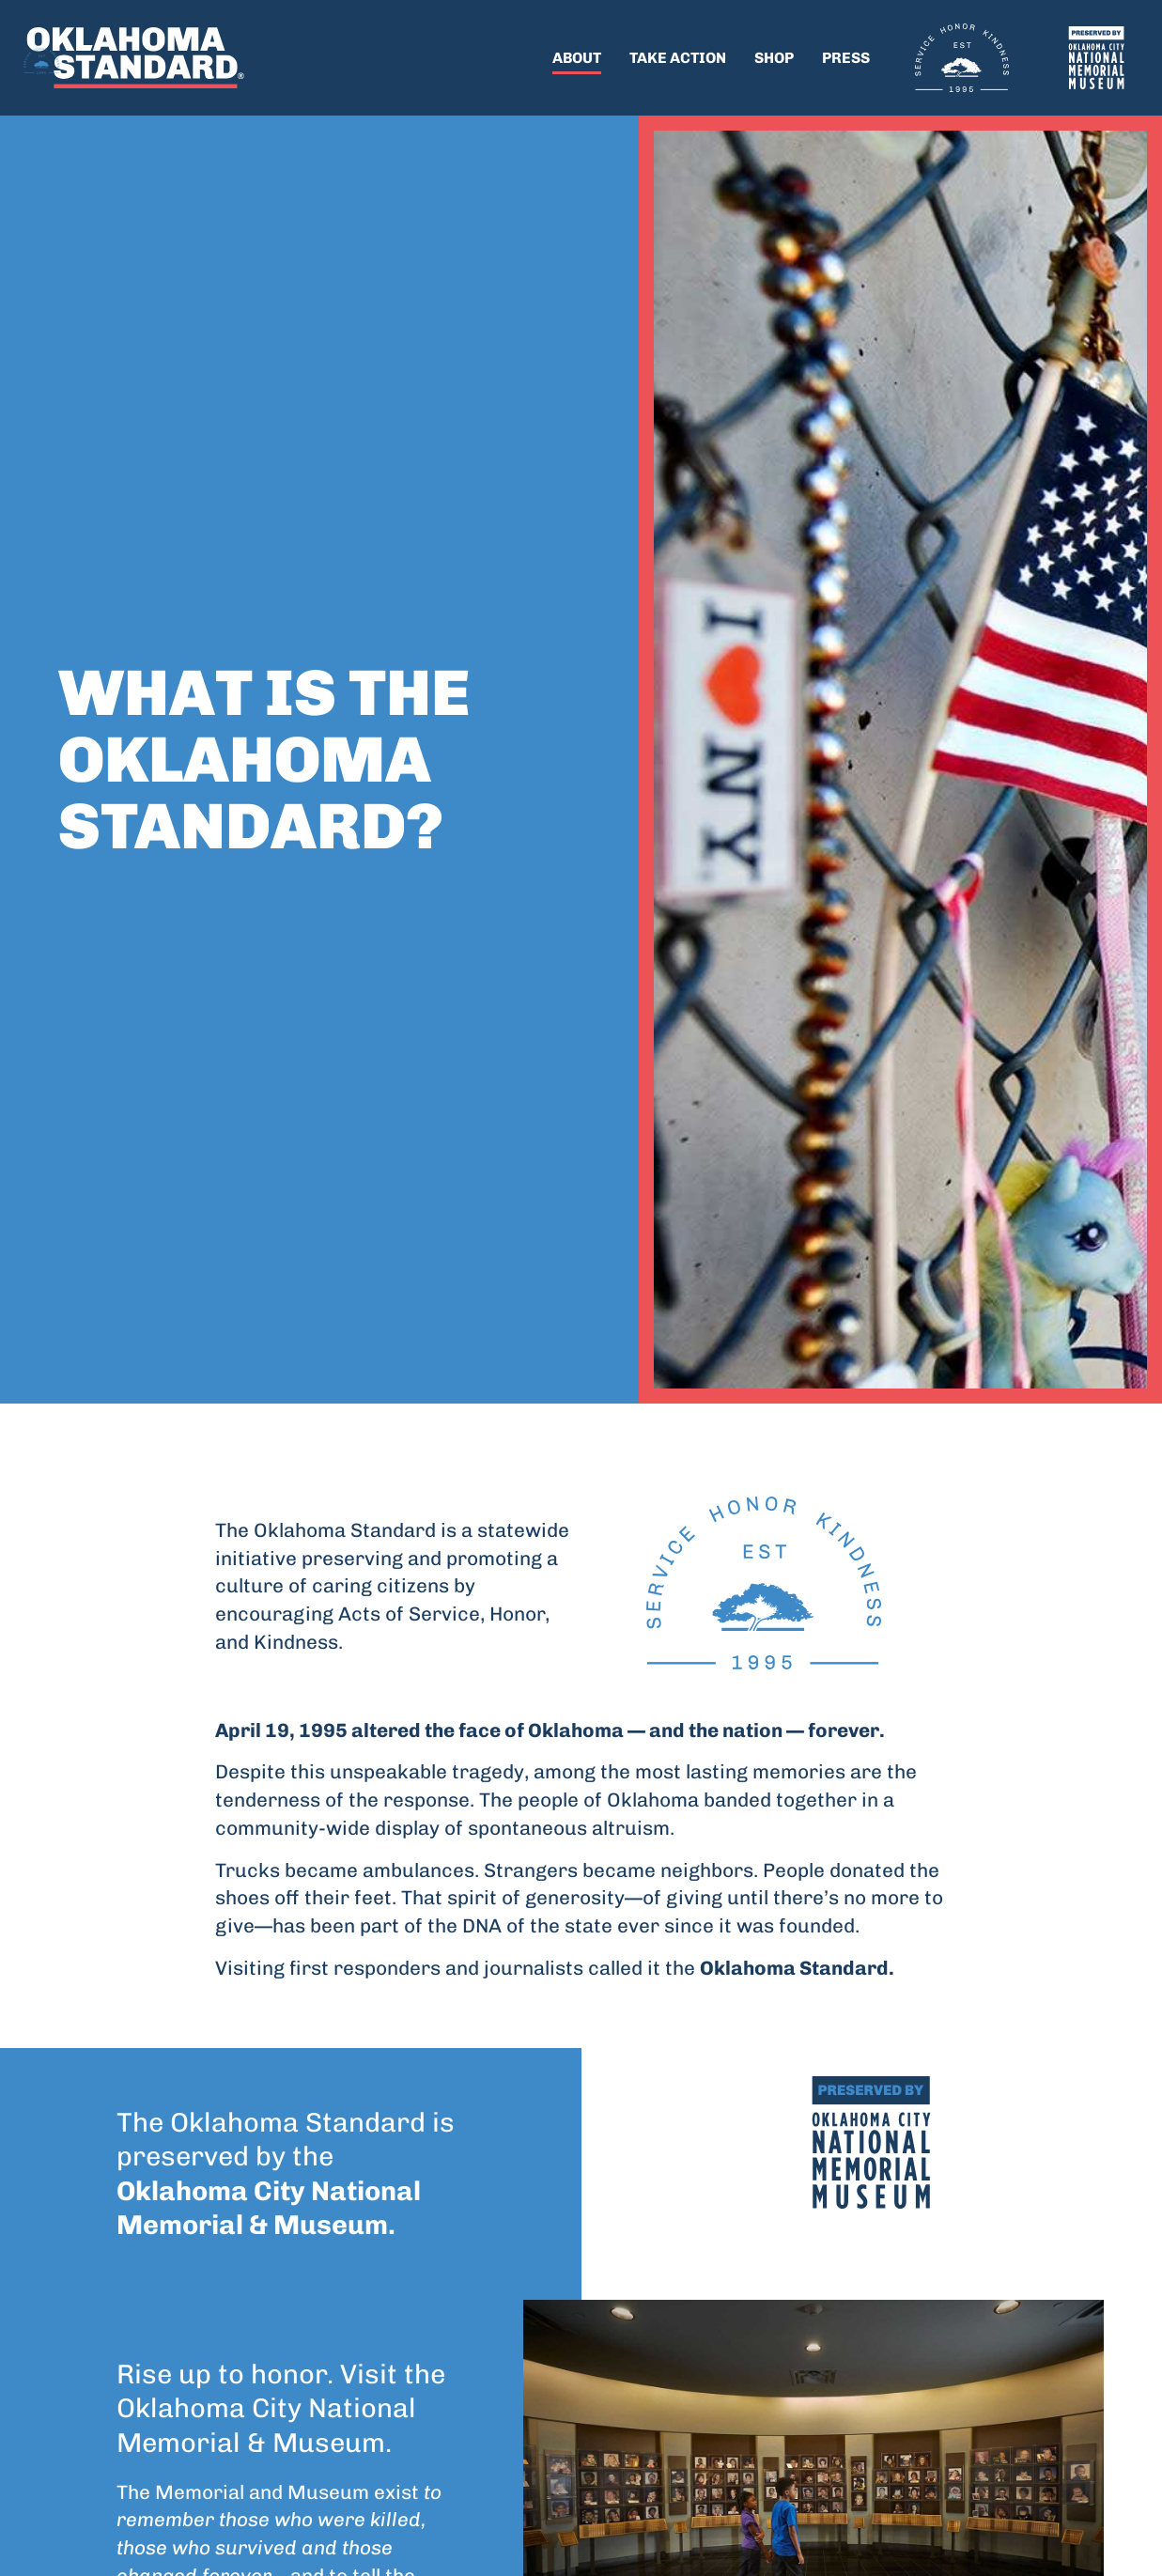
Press (846, 58)
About (576, 58)
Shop (774, 58)
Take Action (677, 58)
